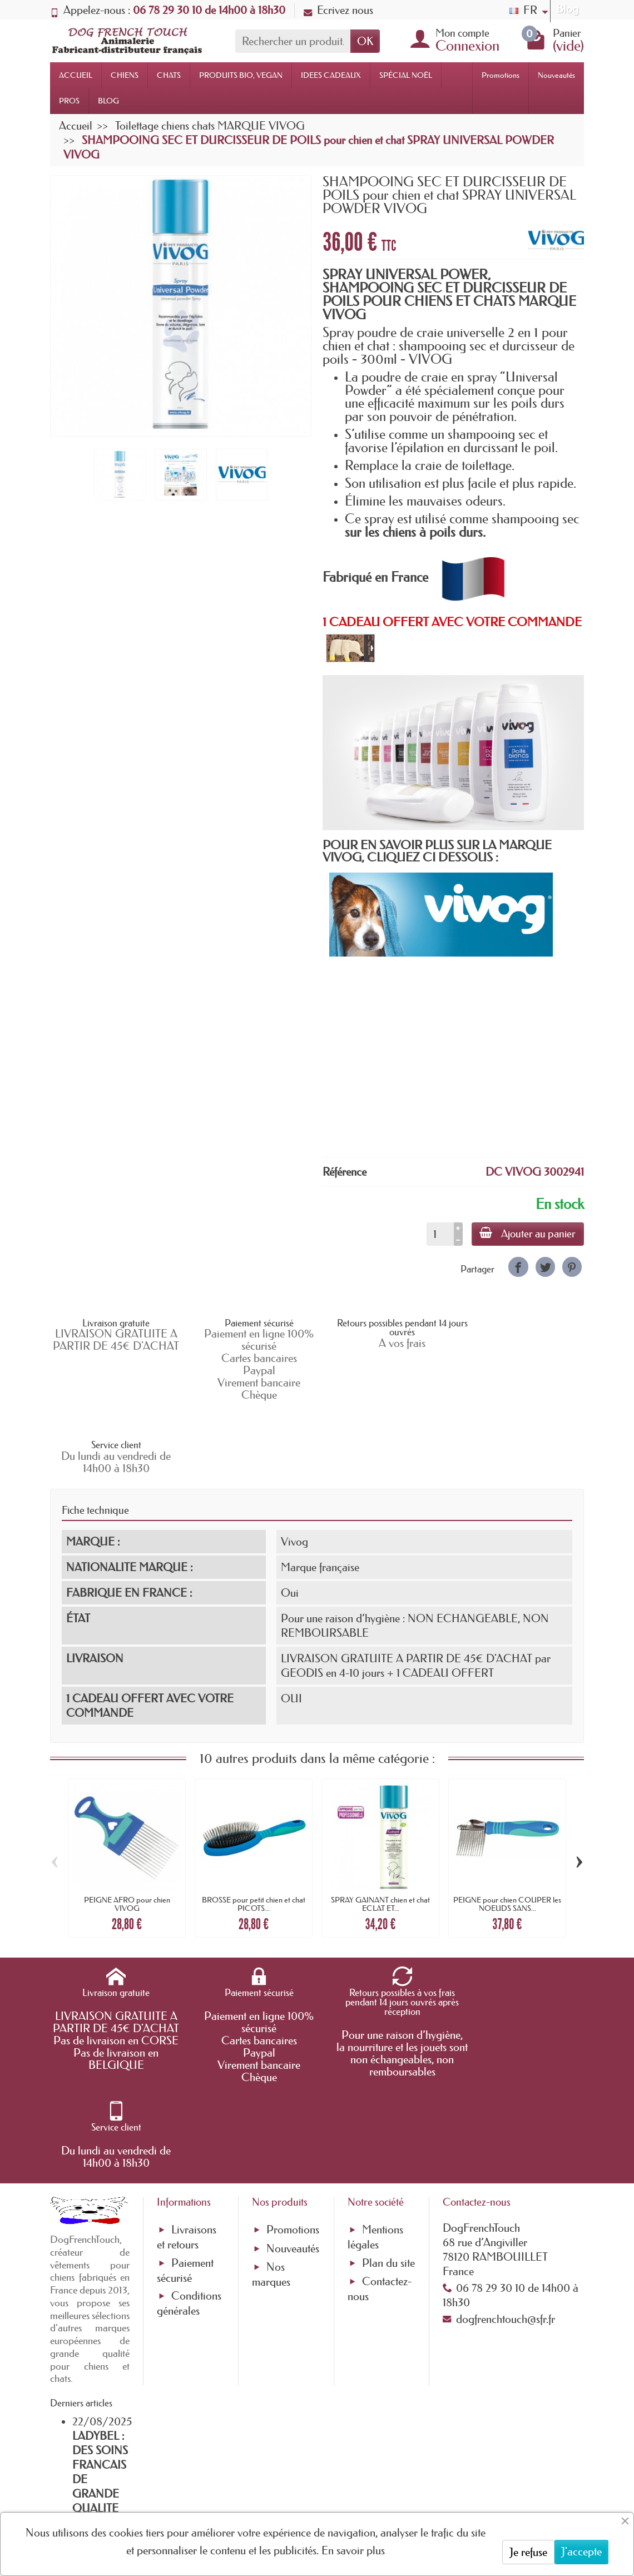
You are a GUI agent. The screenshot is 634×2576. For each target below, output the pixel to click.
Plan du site (388, 2104)
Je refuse (528, 2552)
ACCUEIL (75, 75)
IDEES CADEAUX (331, 75)
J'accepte (581, 2551)
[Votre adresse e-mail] (286, 2482)
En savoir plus (353, 2550)
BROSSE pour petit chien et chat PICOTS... (253, 1830)
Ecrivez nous (338, 10)
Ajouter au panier (527, 1233)
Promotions (500, 75)
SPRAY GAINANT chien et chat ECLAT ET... (380, 1830)
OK (365, 41)
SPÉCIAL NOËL (405, 75)
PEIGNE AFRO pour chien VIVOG (127, 1830)
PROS (69, 101)
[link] (518, 1266)
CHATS (169, 75)
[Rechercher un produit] (292, 41)
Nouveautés (556, 75)
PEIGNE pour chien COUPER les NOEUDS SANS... (507, 1830)
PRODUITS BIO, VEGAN (241, 75)
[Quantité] (438, 1234)
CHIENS (124, 75)
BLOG (108, 101)
